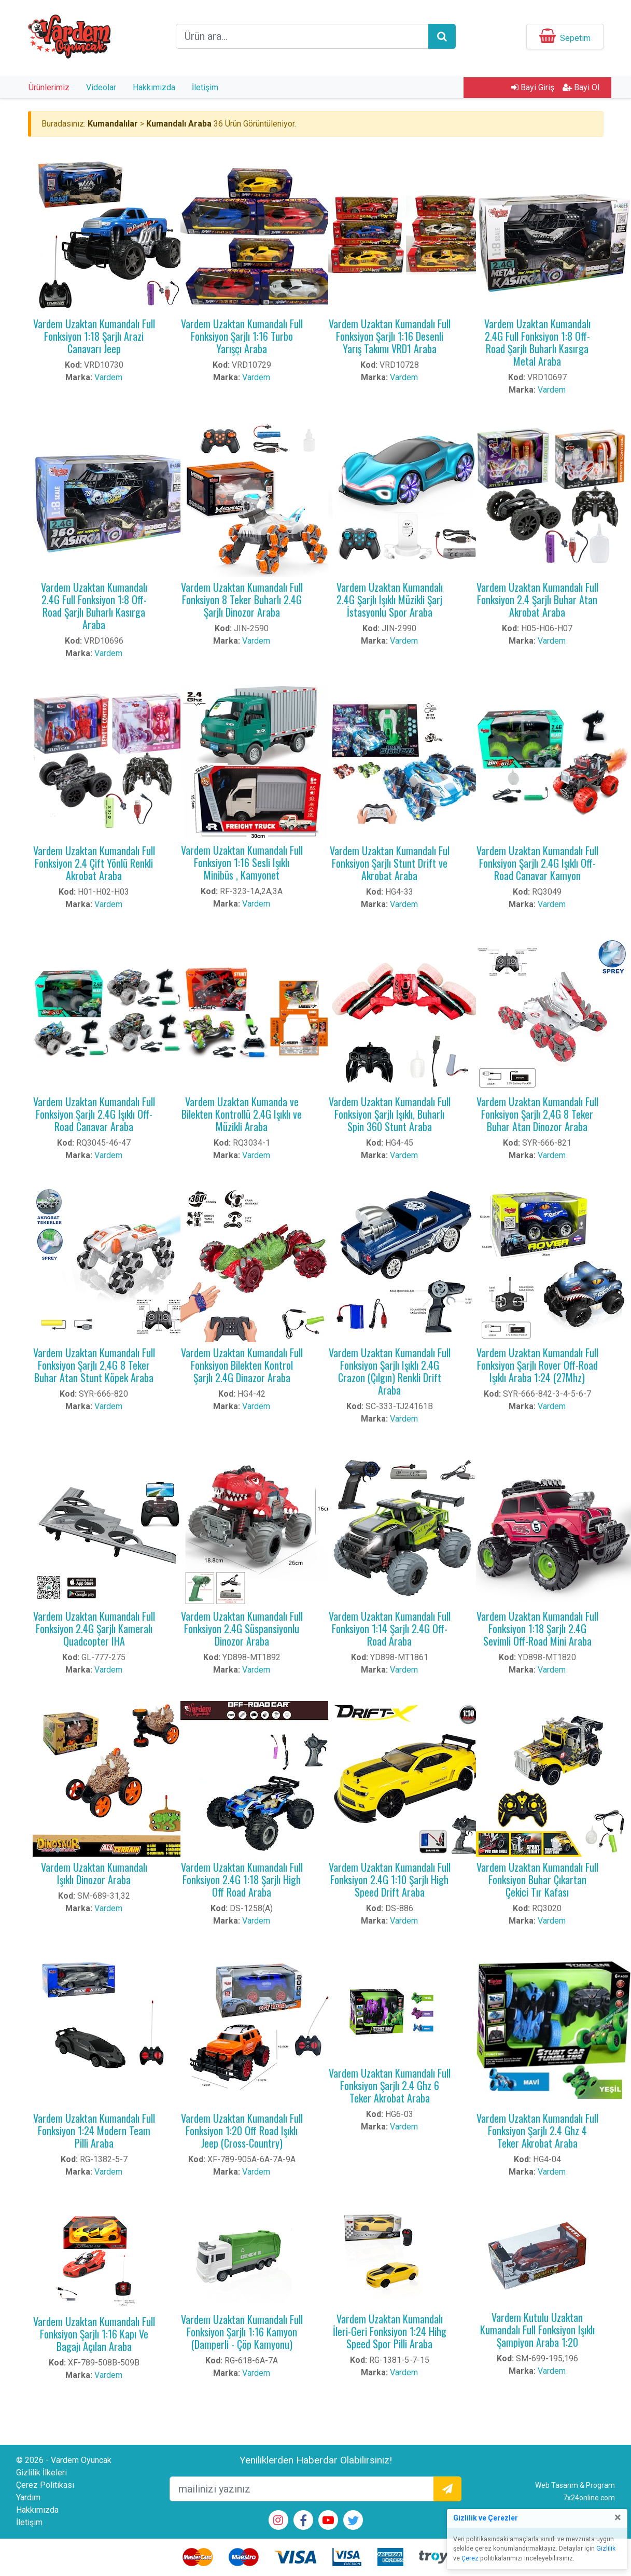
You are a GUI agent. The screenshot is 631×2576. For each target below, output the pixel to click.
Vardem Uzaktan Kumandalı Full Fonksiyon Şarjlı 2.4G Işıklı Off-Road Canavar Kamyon (537, 863)
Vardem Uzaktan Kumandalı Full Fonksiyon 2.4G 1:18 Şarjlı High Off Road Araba (242, 1879)
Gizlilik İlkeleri (41, 2472)
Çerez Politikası (45, 2485)
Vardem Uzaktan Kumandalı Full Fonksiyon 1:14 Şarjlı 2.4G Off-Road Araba (390, 1628)
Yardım (28, 2497)
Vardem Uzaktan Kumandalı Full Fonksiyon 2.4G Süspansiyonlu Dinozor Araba (242, 1628)
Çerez (470, 2558)
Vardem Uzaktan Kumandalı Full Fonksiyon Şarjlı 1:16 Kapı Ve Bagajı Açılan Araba (94, 2334)
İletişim (205, 87)
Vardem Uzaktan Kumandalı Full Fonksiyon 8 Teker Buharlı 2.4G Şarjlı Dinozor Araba (242, 599)
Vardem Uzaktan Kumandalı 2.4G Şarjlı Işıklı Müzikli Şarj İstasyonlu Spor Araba (389, 599)
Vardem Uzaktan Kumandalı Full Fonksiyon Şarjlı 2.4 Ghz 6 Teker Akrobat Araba (390, 2085)
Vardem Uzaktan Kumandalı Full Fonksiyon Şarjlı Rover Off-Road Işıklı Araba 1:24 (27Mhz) (537, 1365)
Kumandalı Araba (179, 124)
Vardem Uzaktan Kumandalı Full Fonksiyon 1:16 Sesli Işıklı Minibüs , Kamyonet (242, 862)
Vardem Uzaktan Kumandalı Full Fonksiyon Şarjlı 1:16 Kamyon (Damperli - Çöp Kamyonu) (242, 2332)
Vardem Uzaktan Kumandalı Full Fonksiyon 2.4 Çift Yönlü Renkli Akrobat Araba (94, 863)
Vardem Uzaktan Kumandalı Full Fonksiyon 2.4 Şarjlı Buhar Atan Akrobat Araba (537, 599)
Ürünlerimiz (49, 87)
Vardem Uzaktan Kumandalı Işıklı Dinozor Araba (94, 1873)
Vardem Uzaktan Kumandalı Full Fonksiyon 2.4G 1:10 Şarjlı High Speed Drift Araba (390, 1879)
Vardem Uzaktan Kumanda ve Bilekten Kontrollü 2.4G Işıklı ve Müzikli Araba (241, 1114)
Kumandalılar (113, 124)
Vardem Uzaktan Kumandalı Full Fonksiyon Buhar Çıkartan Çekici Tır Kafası (537, 1879)
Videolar (101, 87)
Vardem (108, 377)
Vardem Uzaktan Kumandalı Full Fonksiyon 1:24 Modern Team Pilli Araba (94, 2130)
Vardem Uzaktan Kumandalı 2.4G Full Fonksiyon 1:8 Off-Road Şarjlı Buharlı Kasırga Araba (94, 605)
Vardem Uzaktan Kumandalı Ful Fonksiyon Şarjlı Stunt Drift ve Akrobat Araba (390, 863)
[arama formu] (302, 36)
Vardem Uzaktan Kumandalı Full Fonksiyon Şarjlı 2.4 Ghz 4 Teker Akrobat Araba (537, 2130)
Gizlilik (605, 2548)
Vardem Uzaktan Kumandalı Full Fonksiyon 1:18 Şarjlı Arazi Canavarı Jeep (94, 336)
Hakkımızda (154, 87)
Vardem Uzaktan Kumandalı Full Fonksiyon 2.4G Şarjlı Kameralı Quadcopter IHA (94, 1628)
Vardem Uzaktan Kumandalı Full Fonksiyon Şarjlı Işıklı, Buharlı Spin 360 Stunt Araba (390, 1114)
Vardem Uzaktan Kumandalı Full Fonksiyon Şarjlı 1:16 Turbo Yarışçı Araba (242, 336)
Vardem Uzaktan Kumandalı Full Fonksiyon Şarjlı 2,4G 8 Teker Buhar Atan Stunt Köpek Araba (94, 1365)
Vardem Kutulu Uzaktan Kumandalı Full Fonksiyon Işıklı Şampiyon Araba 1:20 (537, 2329)
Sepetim (575, 38)
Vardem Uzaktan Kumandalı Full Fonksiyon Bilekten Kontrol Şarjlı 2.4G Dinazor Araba (242, 1365)
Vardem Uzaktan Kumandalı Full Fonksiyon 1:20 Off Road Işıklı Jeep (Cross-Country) (242, 2130)
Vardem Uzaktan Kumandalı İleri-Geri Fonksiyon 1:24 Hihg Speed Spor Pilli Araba (389, 2331)
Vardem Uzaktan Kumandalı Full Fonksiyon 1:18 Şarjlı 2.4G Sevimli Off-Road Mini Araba (537, 1628)
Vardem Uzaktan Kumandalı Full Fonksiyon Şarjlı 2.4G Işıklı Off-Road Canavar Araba (94, 1114)
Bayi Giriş (532, 87)
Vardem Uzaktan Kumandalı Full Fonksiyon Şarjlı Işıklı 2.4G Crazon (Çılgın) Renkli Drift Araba (390, 1371)
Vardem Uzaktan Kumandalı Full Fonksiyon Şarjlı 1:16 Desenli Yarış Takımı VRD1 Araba (390, 336)
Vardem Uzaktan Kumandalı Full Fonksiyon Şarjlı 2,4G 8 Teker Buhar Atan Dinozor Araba (537, 1114)
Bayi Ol (581, 87)
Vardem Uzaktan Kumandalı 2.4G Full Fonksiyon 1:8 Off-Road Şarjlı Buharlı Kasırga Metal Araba (537, 342)
